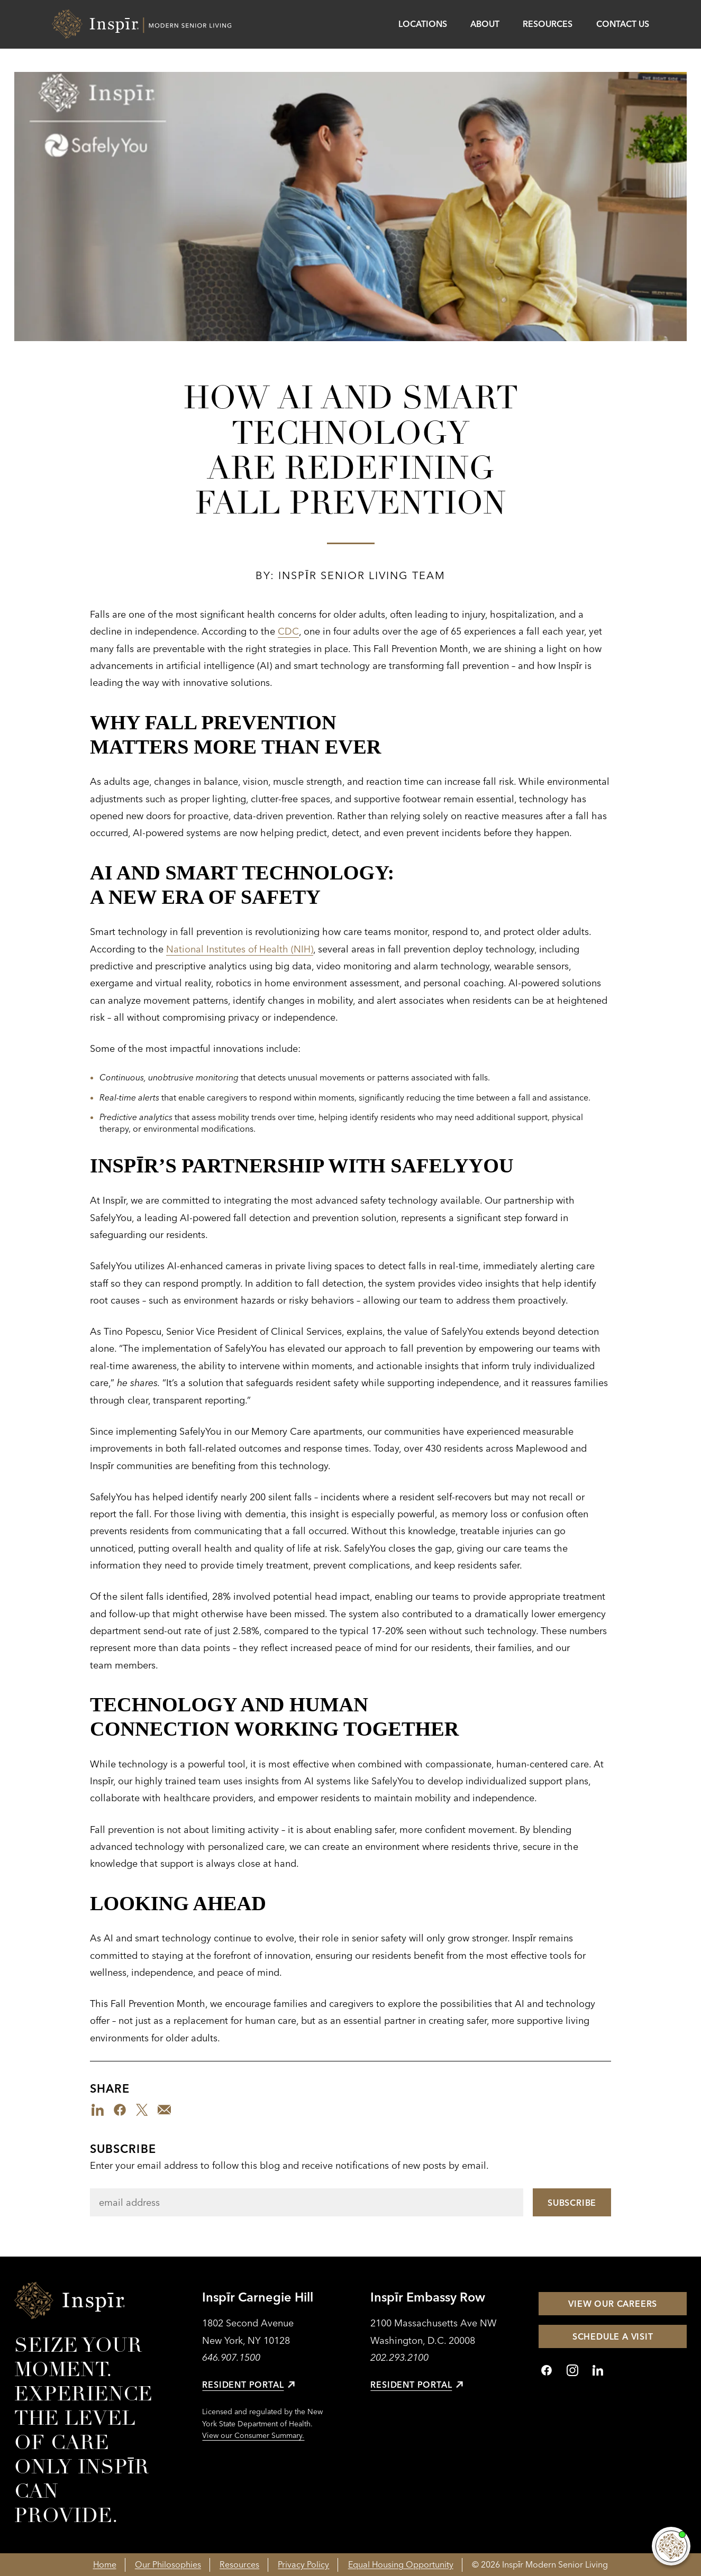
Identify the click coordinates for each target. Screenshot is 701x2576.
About (484, 24)
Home (104, 2564)
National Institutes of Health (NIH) (239, 949)
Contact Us (622, 24)
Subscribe (123, 2149)
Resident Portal (248, 2384)
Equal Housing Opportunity (400, 2564)
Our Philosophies (168, 2564)
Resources (547, 24)
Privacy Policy (303, 2564)
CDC (288, 631)
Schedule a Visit (612, 2336)
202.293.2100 (399, 2357)
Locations (422, 24)
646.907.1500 (231, 2357)
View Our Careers (612, 2303)
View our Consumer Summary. (253, 2435)
